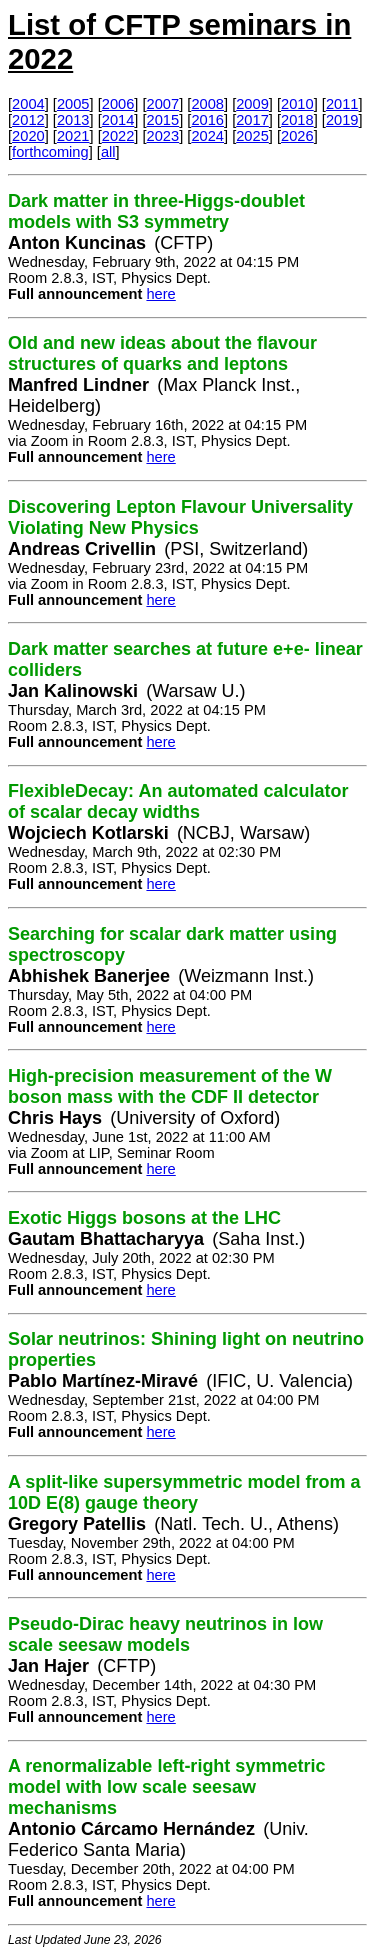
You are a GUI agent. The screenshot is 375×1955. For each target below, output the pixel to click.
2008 (207, 104)
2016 (207, 120)
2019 (342, 120)
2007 (163, 104)
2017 (252, 120)
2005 (73, 104)
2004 (28, 104)
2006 (118, 104)
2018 (297, 120)
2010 (297, 104)
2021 (73, 136)
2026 (297, 136)
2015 (163, 120)
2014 (118, 120)
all (108, 152)
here (160, 294)
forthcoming (50, 152)
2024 (207, 136)
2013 (73, 120)
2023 (163, 136)
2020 (28, 136)
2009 (252, 104)
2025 (252, 136)
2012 (28, 120)
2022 (118, 136)
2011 (342, 104)
